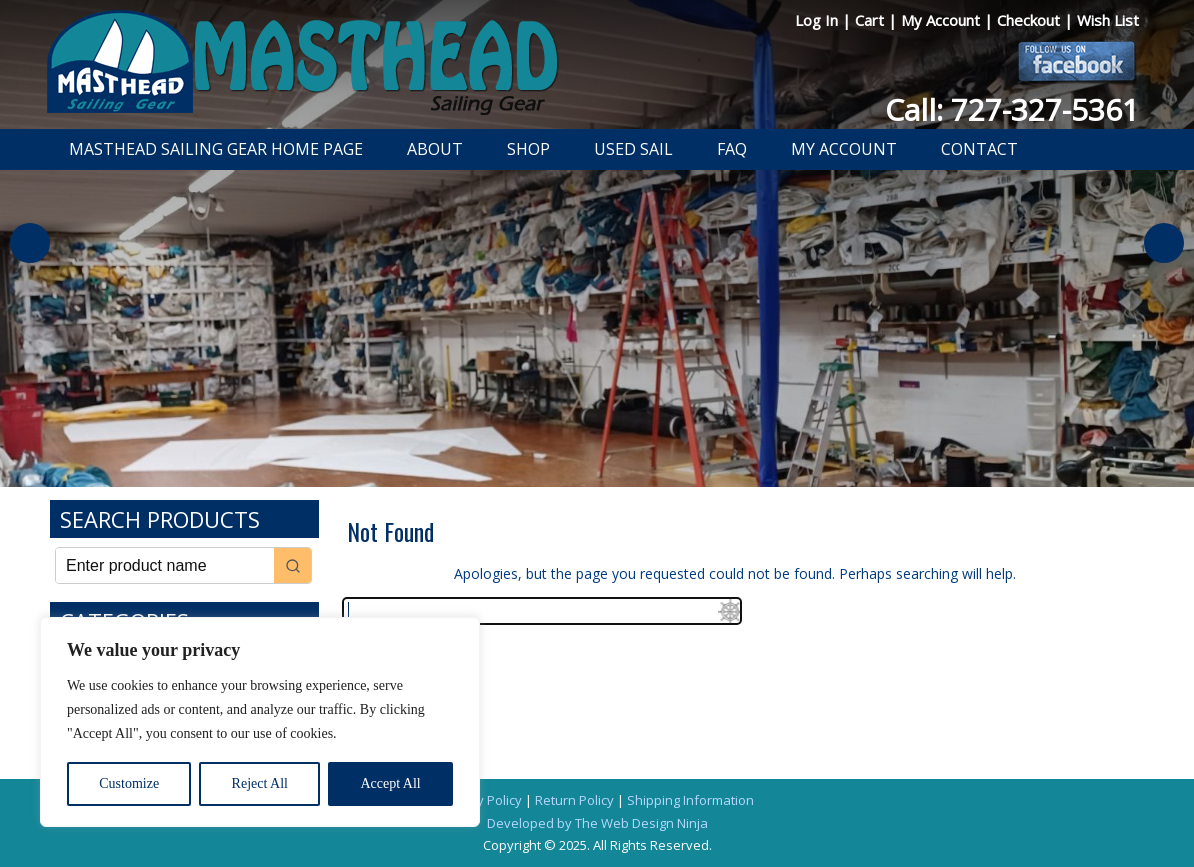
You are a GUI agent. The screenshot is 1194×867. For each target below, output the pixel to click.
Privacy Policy (481, 800)
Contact (979, 149)
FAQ (732, 149)
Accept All (390, 783)
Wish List (1108, 20)
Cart (871, 20)
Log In (818, 20)
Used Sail (633, 149)
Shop (528, 149)
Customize (129, 783)
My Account (942, 20)
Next (1164, 243)
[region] (260, 722)
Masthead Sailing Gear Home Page (216, 149)
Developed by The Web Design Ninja (597, 823)
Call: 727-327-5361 (1012, 109)
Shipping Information (690, 800)
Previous (30, 243)
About (435, 149)
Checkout (1030, 20)
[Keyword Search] (165, 565)
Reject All (260, 783)
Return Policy (574, 800)
